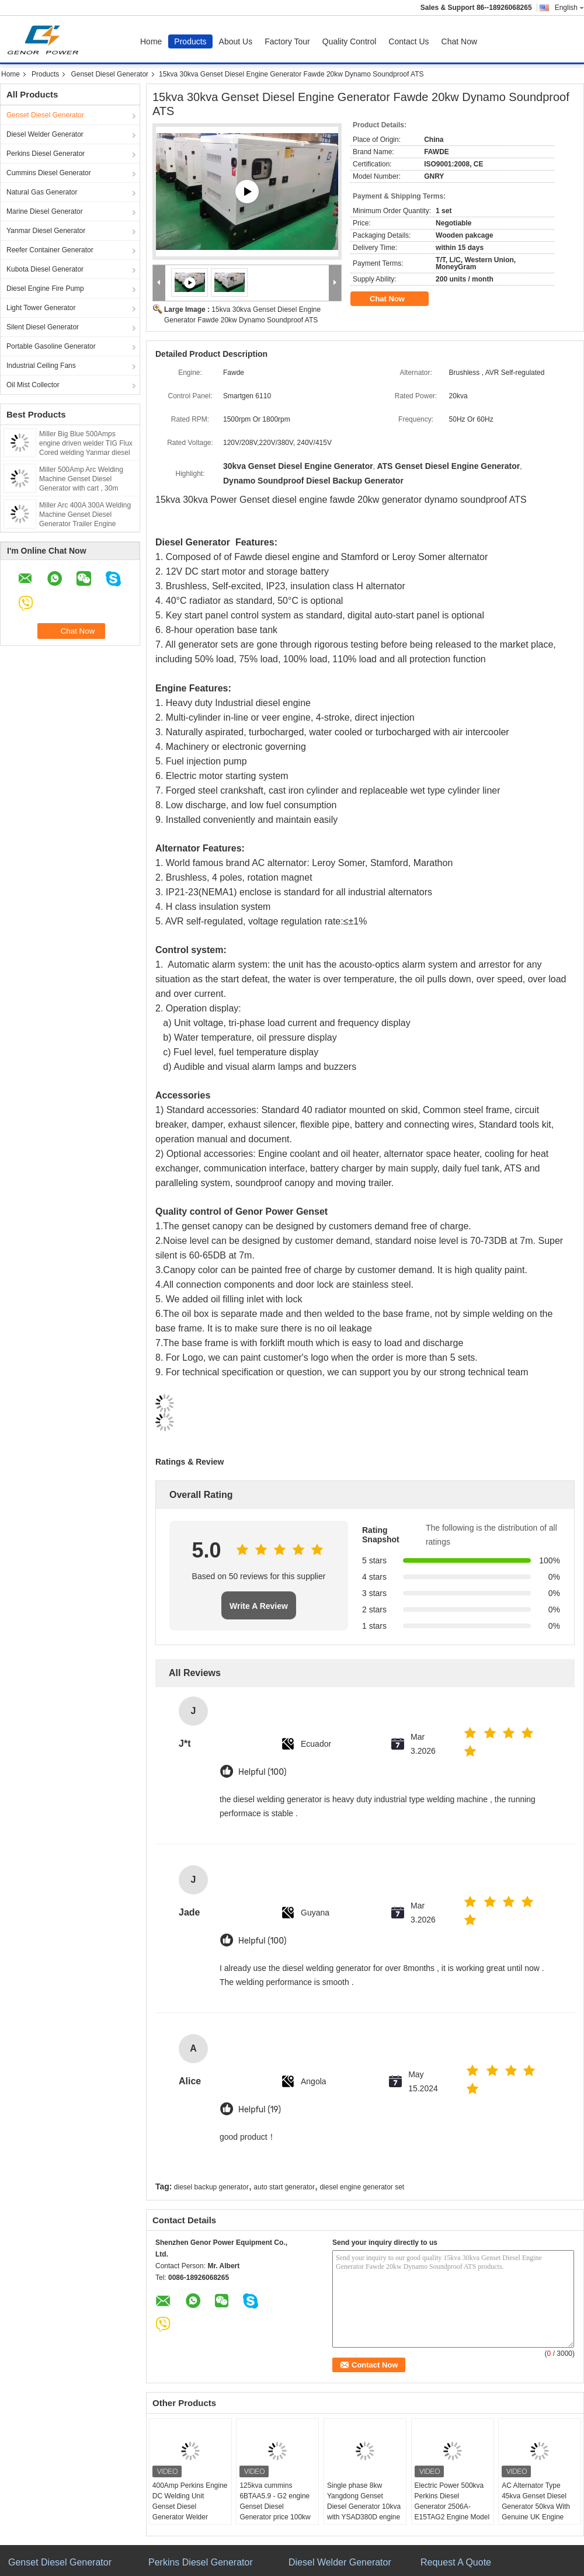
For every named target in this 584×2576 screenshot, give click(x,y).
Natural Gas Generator (41, 192)
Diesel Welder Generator (45, 134)
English (569, 8)
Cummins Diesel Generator (48, 173)
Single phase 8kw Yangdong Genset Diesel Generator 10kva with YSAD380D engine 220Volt (364, 2506)
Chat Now (459, 41)
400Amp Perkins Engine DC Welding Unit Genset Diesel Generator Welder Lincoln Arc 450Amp (190, 2506)
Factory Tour (287, 41)
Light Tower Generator (41, 308)
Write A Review (259, 1606)
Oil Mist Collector (33, 385)
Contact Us (408, 41)
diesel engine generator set (361, 2187)
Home (151, 41)
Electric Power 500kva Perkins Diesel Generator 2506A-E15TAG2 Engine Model (452, 2501)
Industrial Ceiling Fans (41, 365)
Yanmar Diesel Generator (45, 231)
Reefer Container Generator (49, 250)
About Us (236, 41)
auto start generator (284, 2187)
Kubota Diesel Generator (45, 269)
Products (190, 41)
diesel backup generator (211, 2187)
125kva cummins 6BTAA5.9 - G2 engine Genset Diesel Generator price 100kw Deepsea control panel (274, 2506)
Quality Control (349, 41)
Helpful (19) (259, 2110)
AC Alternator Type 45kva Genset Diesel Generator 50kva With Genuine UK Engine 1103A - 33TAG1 (536, 2506)
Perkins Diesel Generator (45, 154)
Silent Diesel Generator (42, 327)
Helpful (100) (262, 1772)
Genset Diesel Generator (109, 74)
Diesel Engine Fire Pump (45, 288)
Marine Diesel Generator (44, 211)
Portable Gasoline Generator (51, 346)
